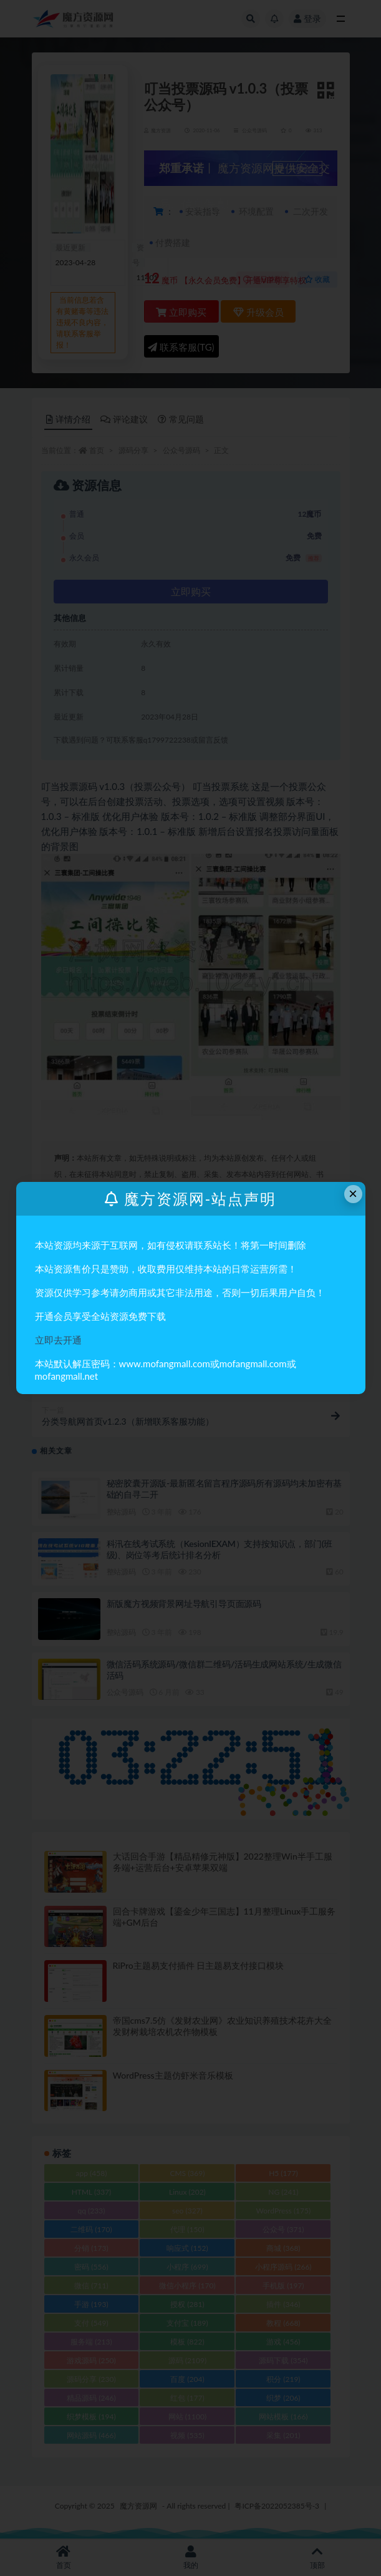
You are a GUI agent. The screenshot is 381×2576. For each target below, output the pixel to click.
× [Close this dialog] (353, 1193)
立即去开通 (58, 1339)
